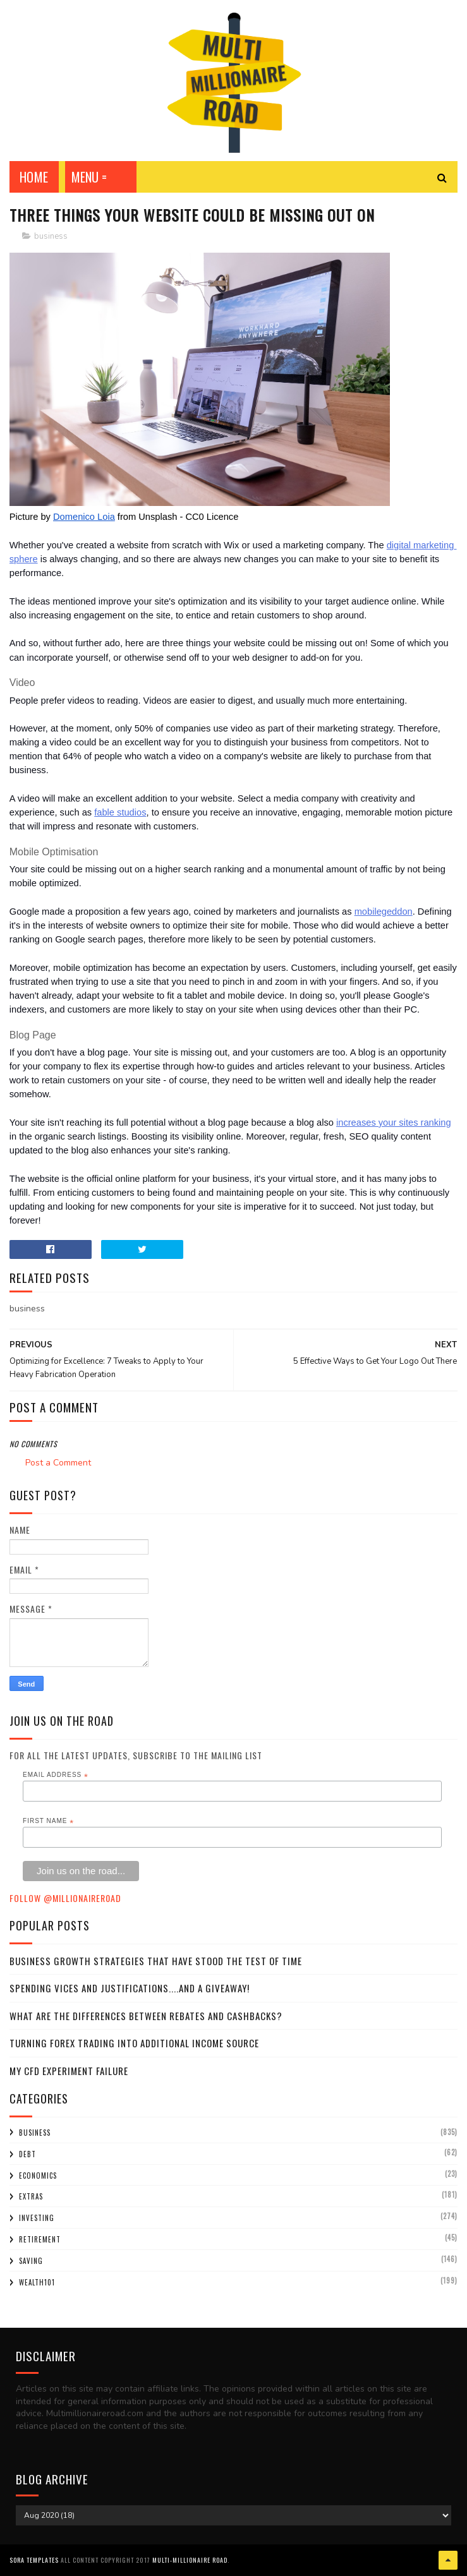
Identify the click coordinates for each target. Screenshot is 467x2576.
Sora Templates (34, 2560)
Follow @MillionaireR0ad (65, 1898)
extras (31, 2196)
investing (36, 2218)
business (51, 236)
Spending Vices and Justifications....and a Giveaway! (129, 1988)
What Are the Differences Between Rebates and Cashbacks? (145, 2016)
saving (31, 2261)
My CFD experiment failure (68, 2071)
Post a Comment (58, 1463)
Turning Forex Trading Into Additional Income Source (134, 2043)
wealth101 (37, 2282)
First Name (48, 1821)
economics (38, 2175)
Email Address (55, 1775)
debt (27, 2154)
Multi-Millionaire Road (189, 2560)
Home (34, 176)
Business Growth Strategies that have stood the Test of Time (155, 1961)
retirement (40, 2239)
